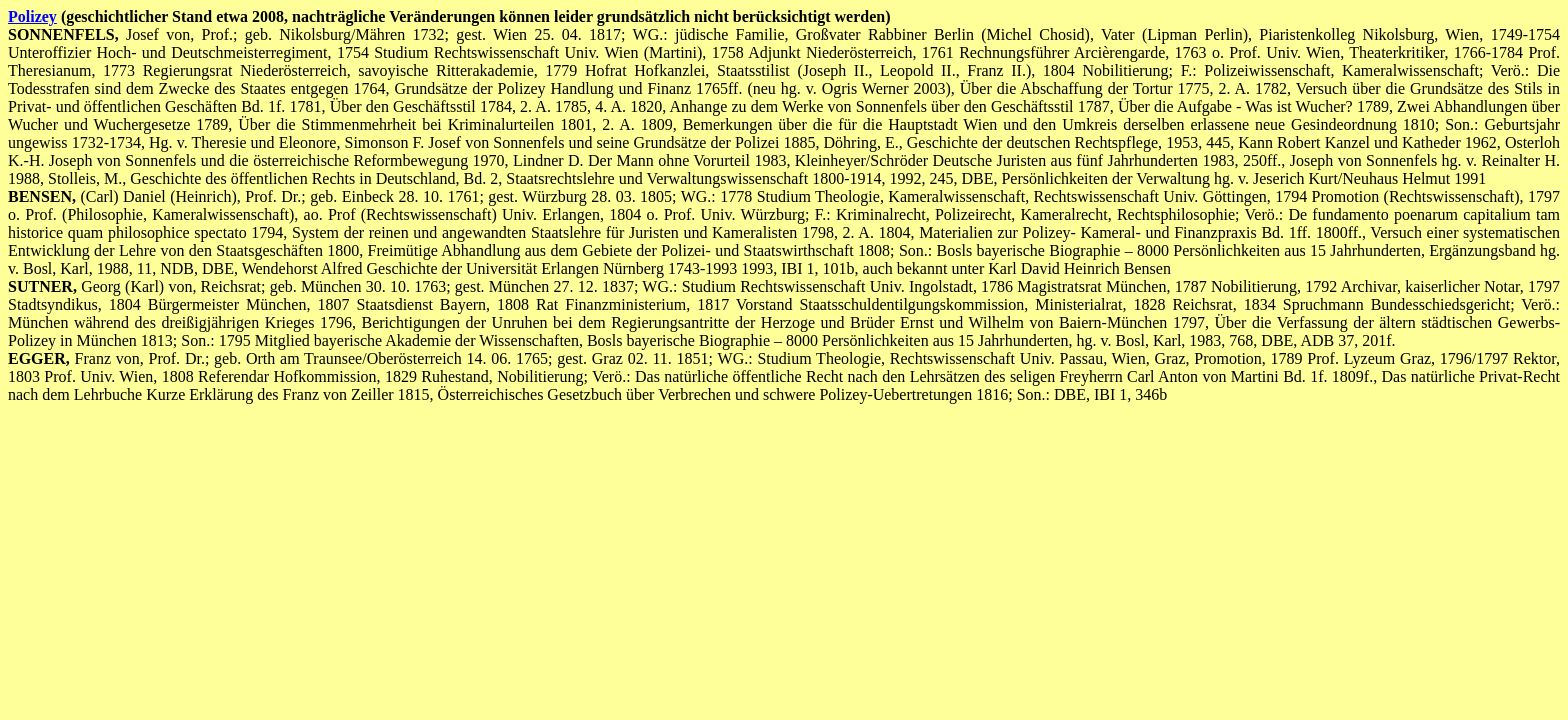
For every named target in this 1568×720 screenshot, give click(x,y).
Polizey (32, 16)
